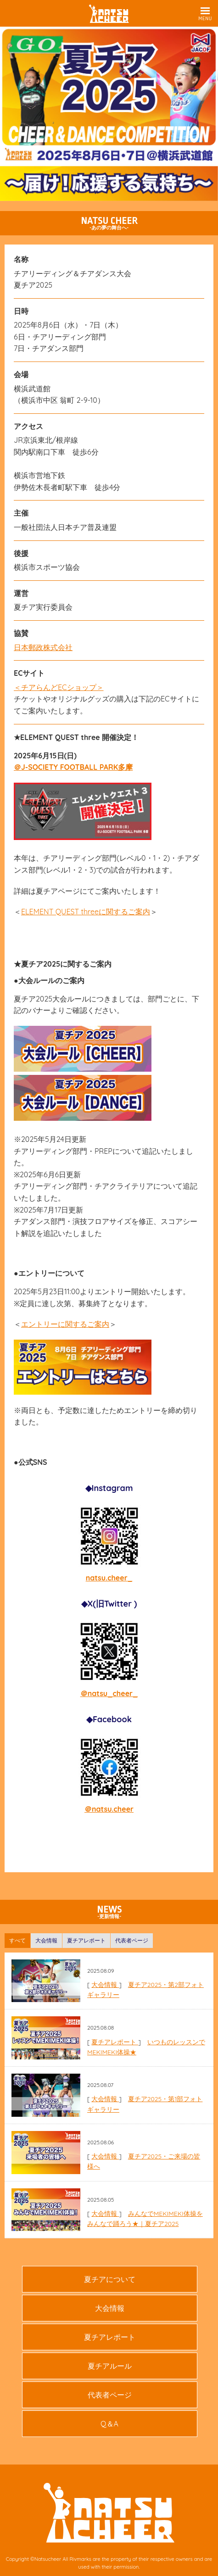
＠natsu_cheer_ (109, 1693)
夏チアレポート (114, 2042)
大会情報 (105, 1985)
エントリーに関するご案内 (65, 1324)
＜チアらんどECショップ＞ (59, 687)
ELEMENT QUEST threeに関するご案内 (85, 911)
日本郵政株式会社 (43, 647)
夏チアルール (110, 2365)
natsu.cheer (107, 1577)
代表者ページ (110, 2394)
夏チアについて (109, 2279)
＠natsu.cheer (109, 1809)
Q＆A (109, 2423)
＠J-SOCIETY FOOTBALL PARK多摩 (73, 767)
